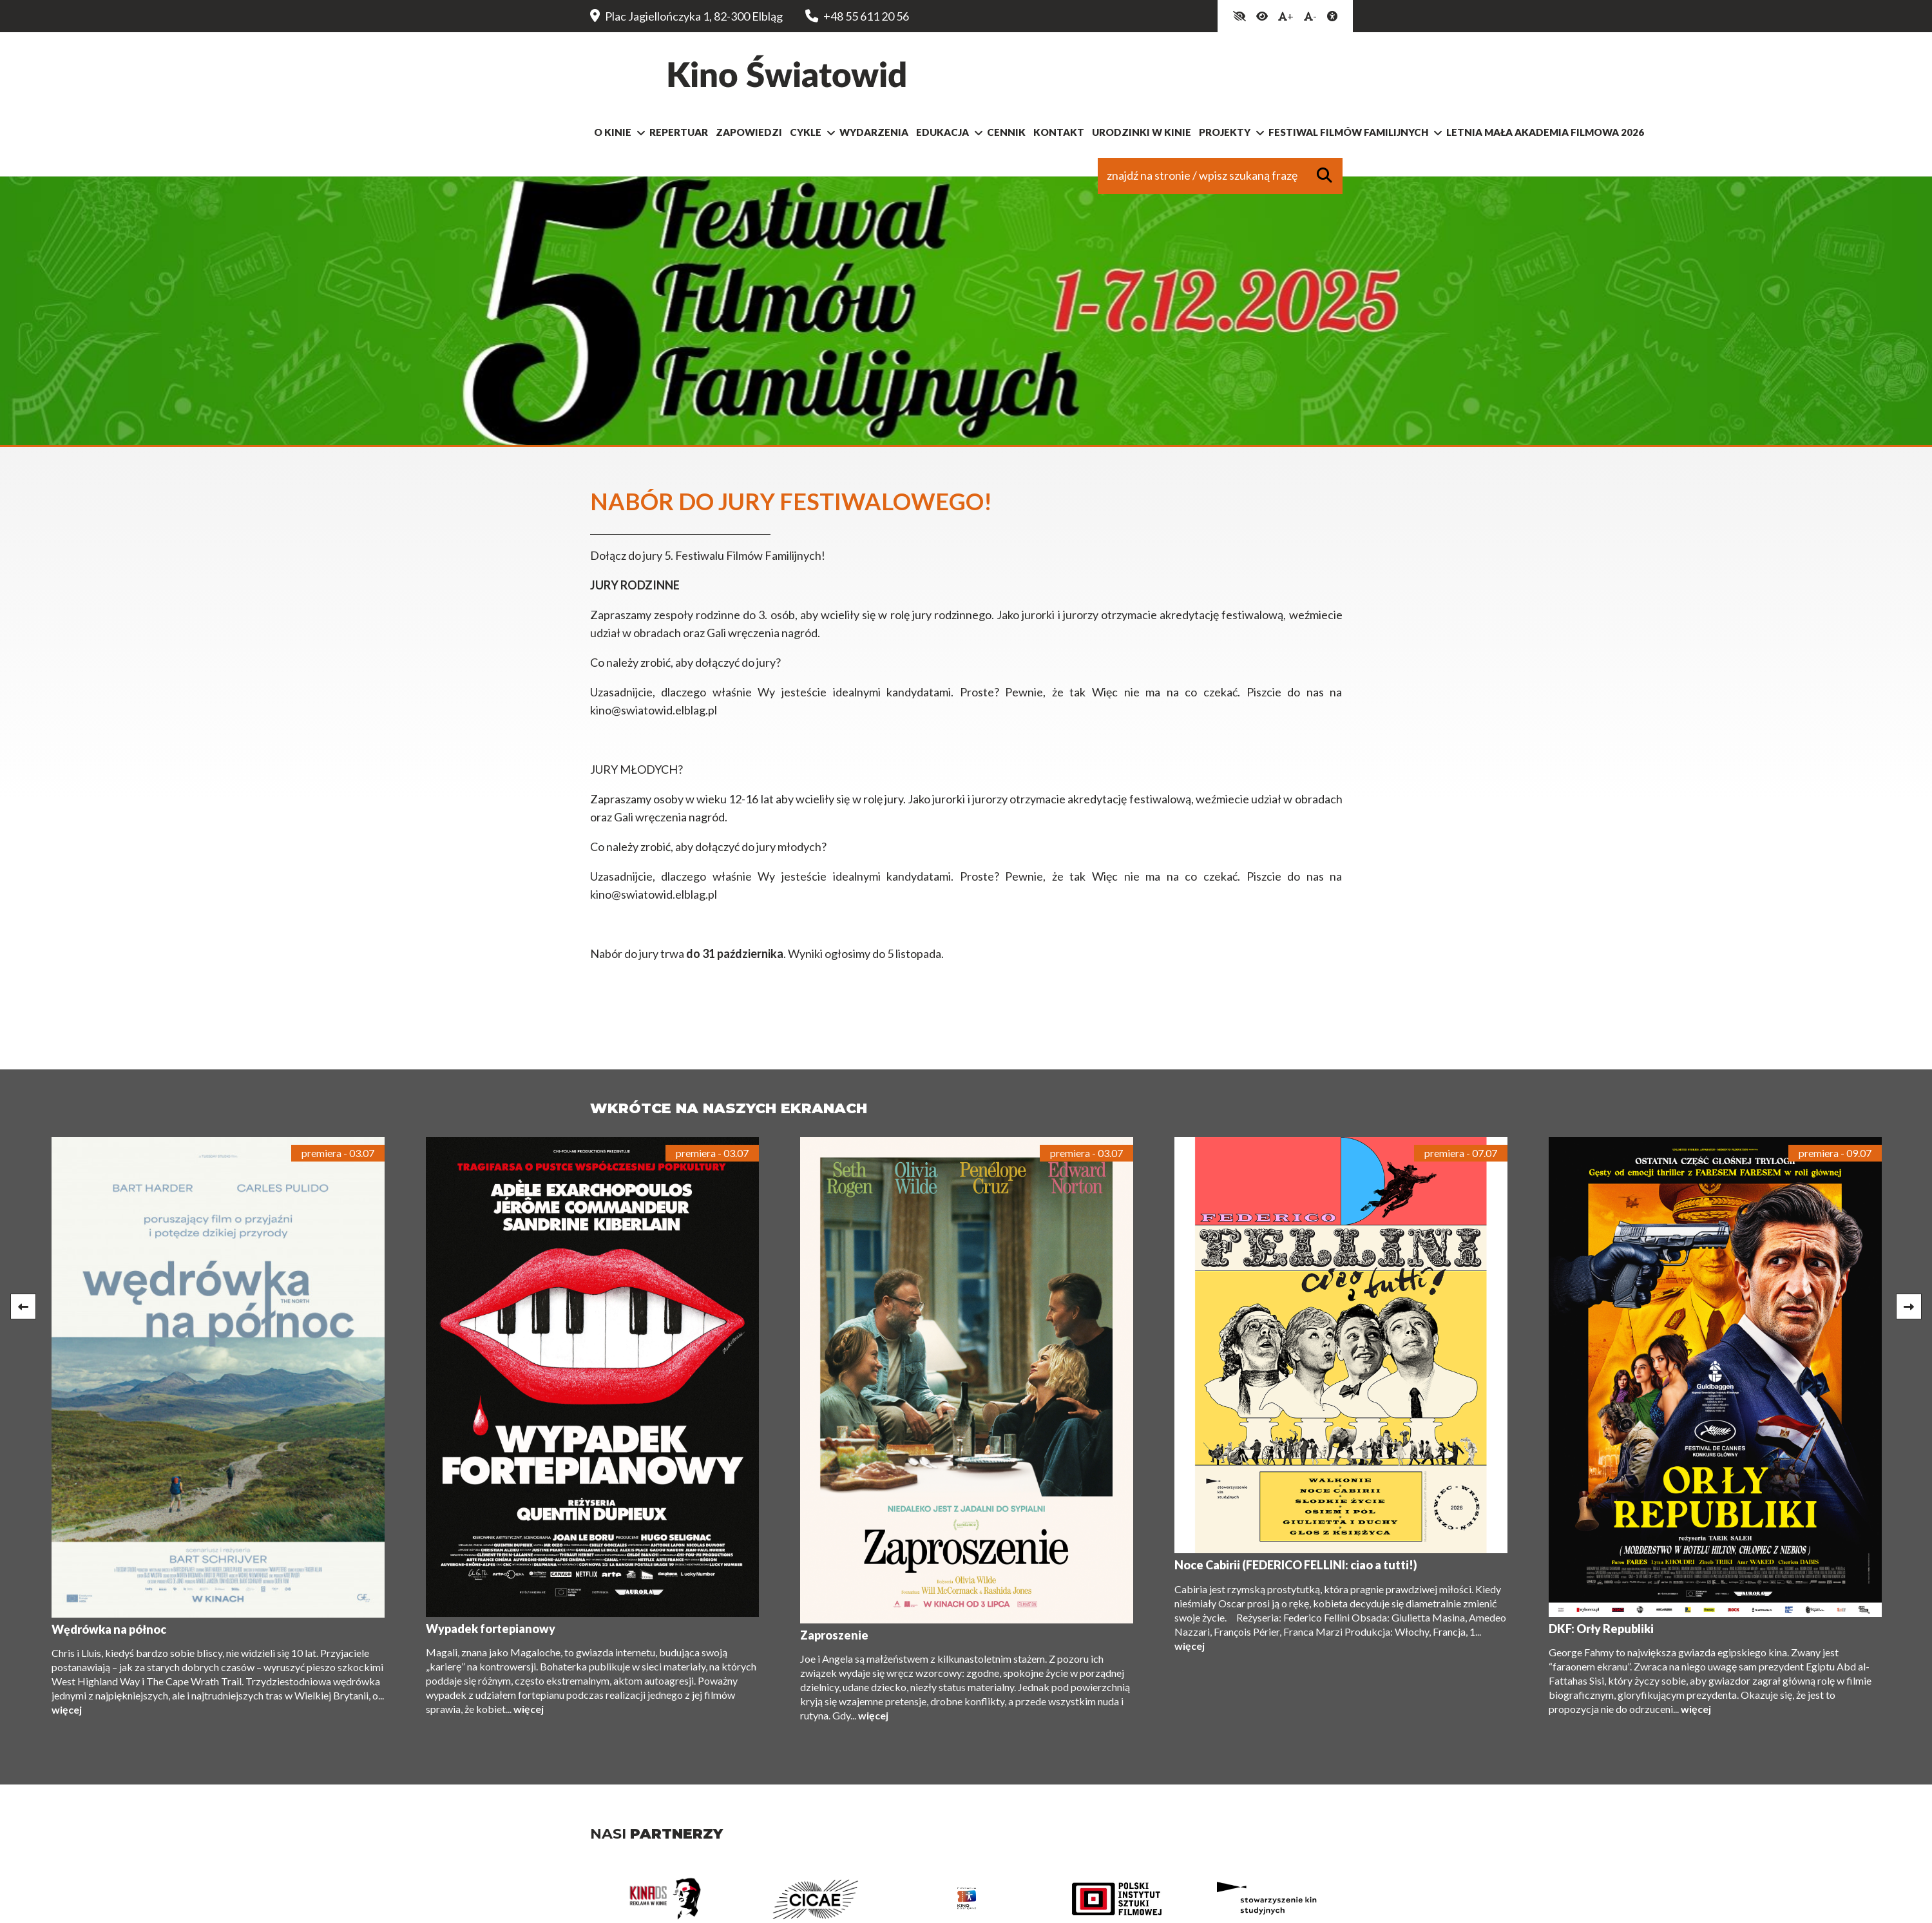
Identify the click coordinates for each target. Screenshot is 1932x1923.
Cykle (805, 136)
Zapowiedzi (749, 136)
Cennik (1006, 136)
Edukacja (942, 136)
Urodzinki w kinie (1141, 136)
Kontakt (1058, 136)
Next (1909, 1311)
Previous (23, 1311)
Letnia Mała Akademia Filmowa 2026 (1545, 136)
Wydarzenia (873, 136)
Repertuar (678, 136)
